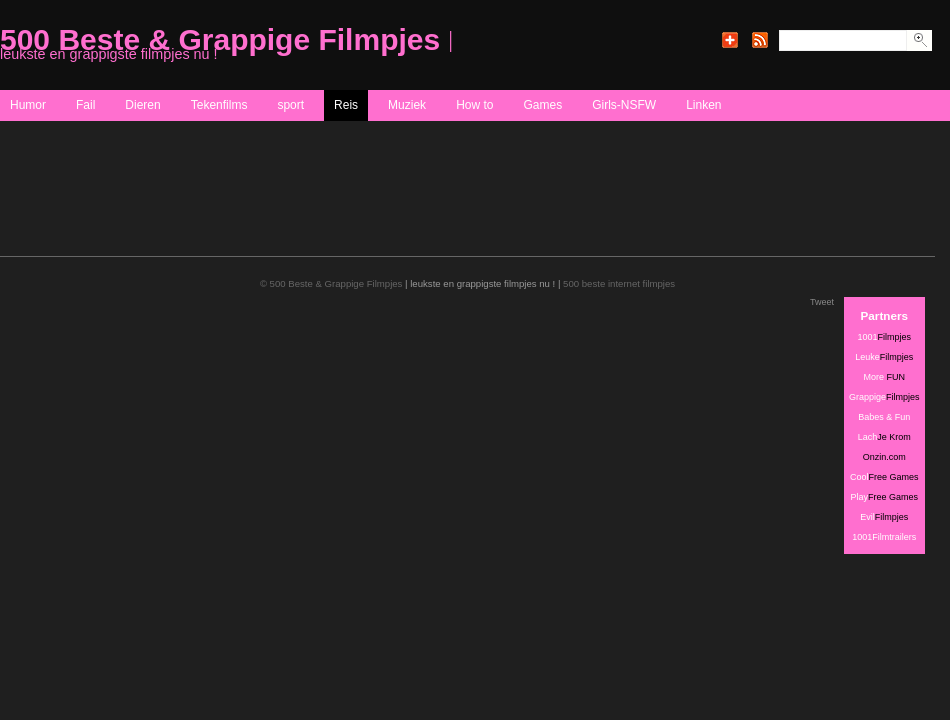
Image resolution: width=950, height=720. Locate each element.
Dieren (142, 105)
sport (290, 105)
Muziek (407, 105)
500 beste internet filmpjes (619, 283)
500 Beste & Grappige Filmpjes (220, 39)
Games (542, 105)
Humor (28, 105)
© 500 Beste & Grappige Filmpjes (331, 283)
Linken (703, 105)
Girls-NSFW (624, 105)
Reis (346, 105)
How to (474, 105)
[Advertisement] (364, 208)
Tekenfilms (219, 105)
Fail (85, 105)
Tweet (822, 302)
